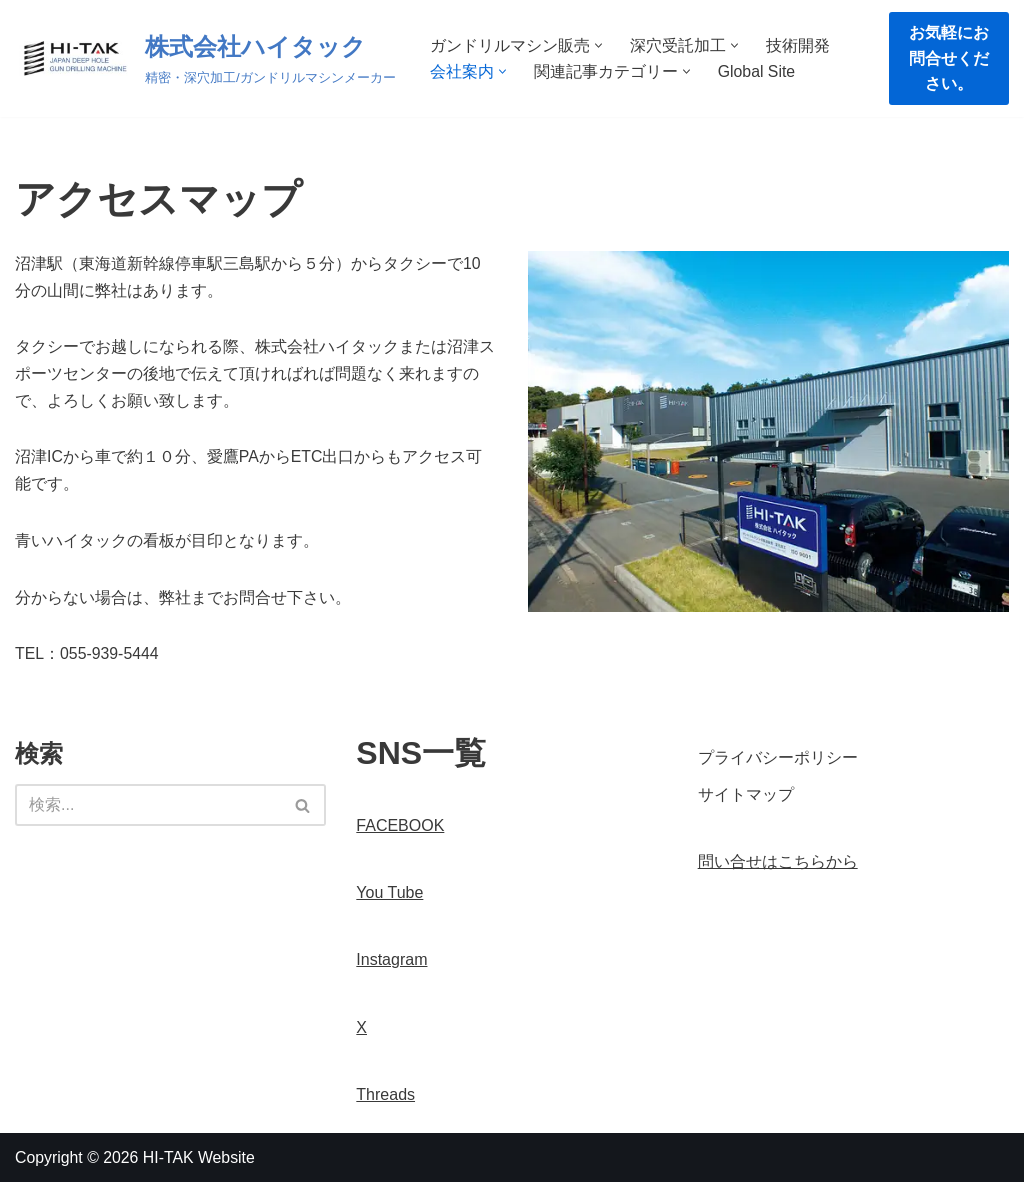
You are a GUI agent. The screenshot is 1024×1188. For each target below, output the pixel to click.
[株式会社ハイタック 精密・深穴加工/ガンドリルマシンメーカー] (205, 58)
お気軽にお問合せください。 (949, 58)
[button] (598, 45)
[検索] (148, 811)
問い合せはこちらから (778, 866)
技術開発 (798, 45)
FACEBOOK (400, 830)
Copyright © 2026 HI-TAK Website (136, 1162)
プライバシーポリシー (778, 762)
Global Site (757, 71)
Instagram (391, 965)
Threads (385, 1099)
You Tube (389, 898)
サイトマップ (746, 799)
